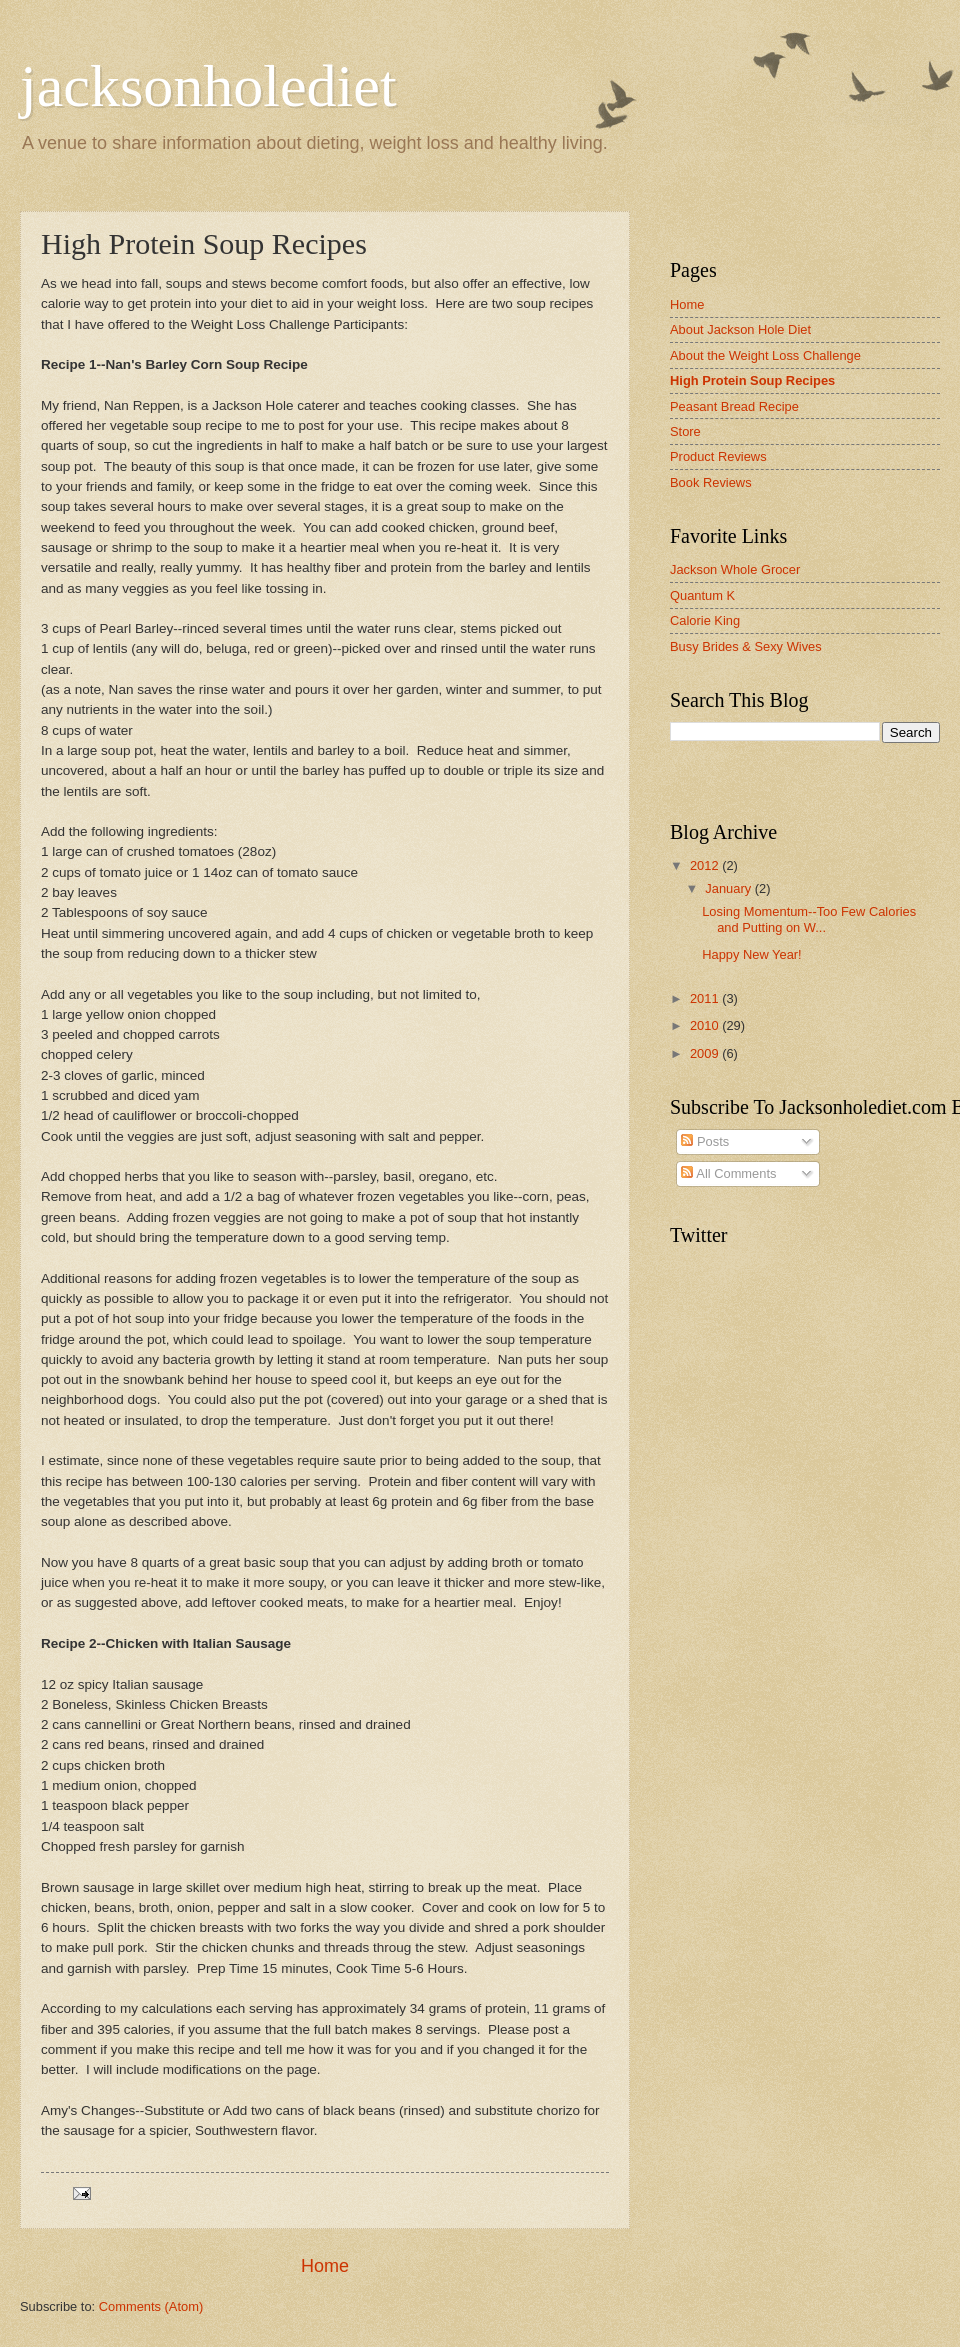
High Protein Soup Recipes (752, 380)
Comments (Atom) (151, 2306)
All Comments (728, 1173)
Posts (705, 1141)
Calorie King (705, 620)
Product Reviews (718, 456)
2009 (706, 1053)
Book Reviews (711, 482)
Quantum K (702, 595)
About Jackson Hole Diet (740, 329)
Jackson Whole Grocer (735, 569)
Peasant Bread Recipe (734, 406)
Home (325, 2266)
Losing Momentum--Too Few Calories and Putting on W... (809, 919)
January (729, 888)
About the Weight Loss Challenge (765, 355)
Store (685, 431)
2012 (706, 865)
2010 (706, 1025)
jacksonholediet (208, 86)
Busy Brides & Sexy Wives (746, 646)
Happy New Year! (752, 954)
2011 (706, 998)
